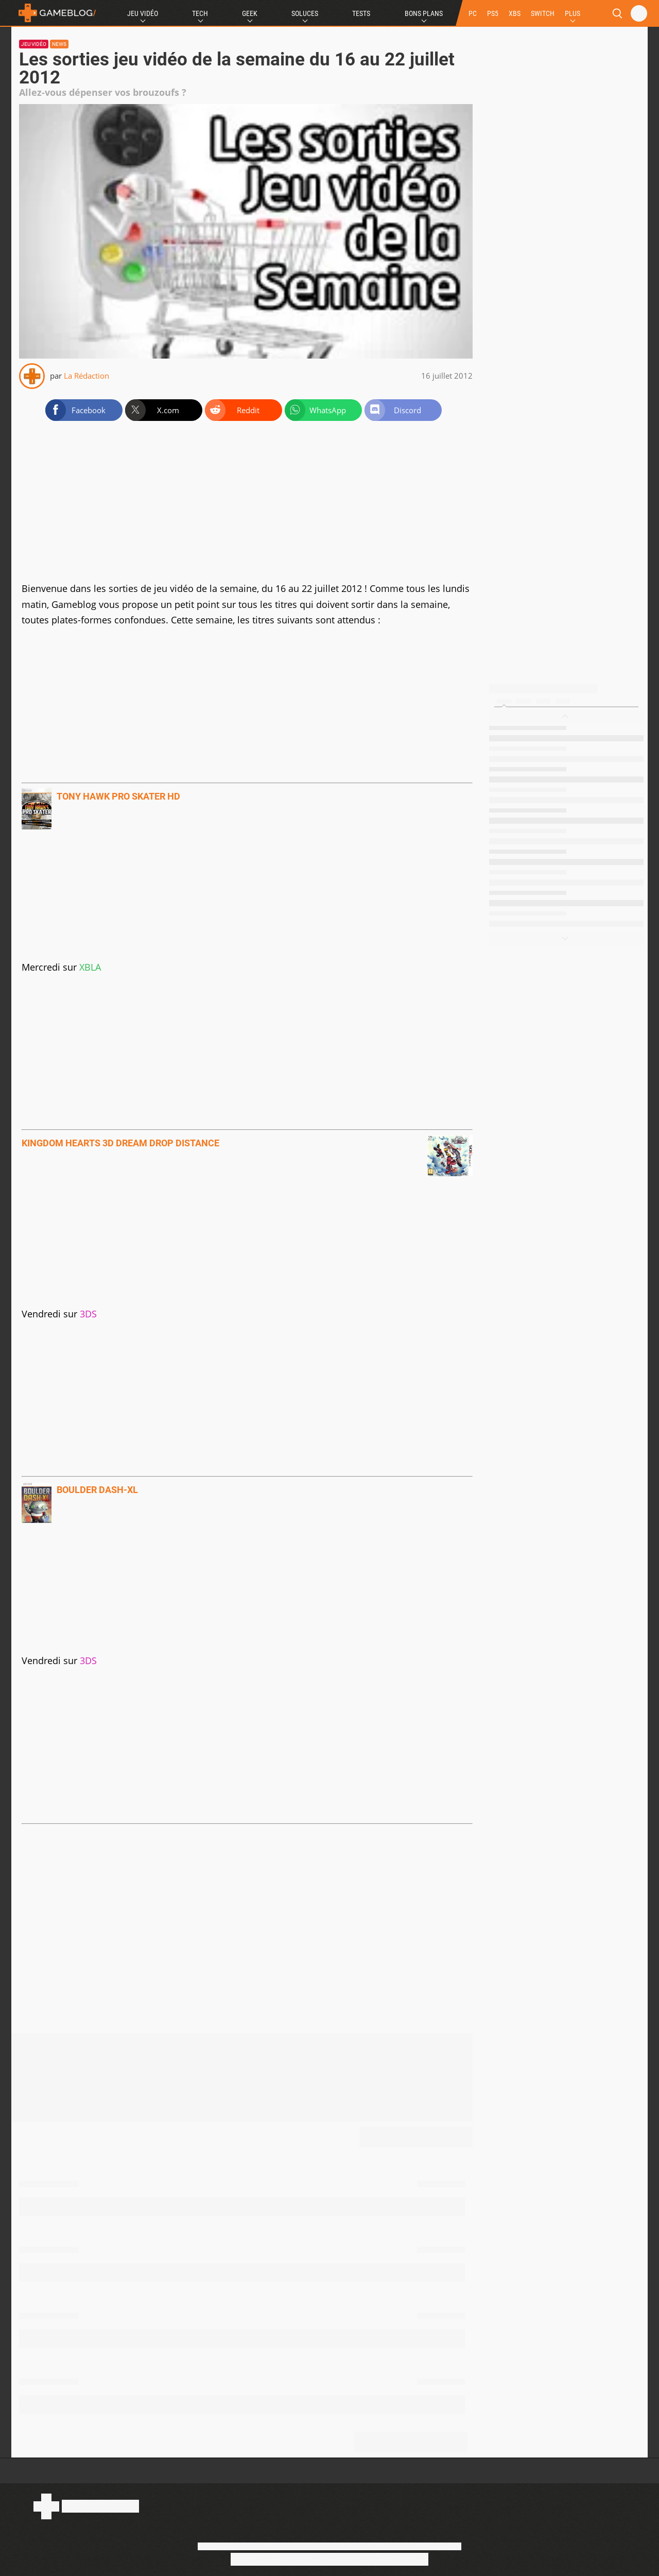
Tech (200, 13)
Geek (249, 13)
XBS (515, 13)
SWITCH (542, 13)
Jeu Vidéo (142, 13)
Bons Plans (424, 13)
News (59, 44)
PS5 (492, 13)
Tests (361, 13)
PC (473, 13)
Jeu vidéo (33, 44)
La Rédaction (86, 375)
